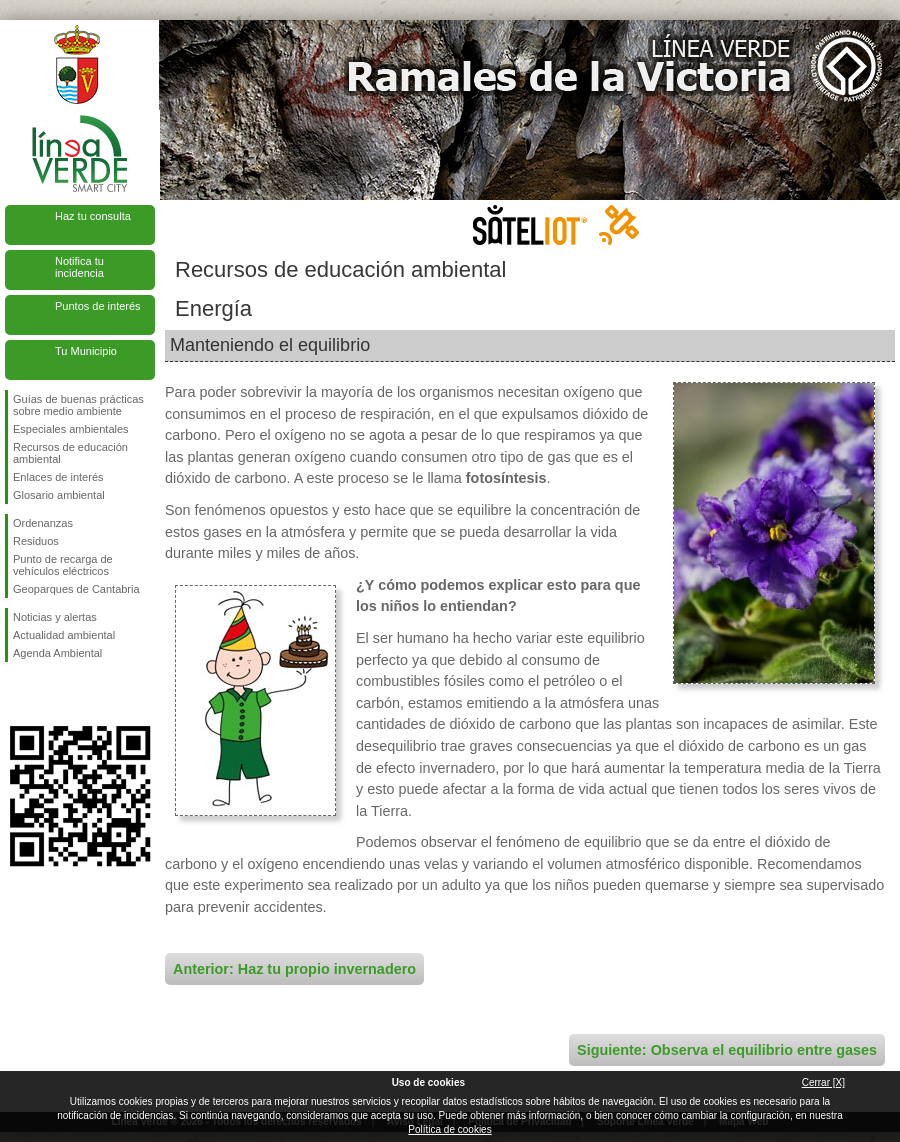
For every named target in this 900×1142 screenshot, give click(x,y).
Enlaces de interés (58, 477)
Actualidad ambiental (64, 635)
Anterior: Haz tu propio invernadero (294, 969)
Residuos (36, 541)
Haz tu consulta (93, 216)
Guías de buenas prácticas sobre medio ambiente (78, 405)
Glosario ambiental (59, 495)
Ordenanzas (43, 523)
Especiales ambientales (71, 429)
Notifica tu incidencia (79, 267)
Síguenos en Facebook (17, 694)
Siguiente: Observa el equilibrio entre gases (727, 1050)
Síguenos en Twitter (50, 694)
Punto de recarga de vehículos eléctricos (63, 565)
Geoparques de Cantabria (76, 589)
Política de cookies (449, 1129)
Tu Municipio (86, 351)
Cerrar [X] (823, 1082)
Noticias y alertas (55, 617)
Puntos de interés (98, 306)
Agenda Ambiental (57, 653)
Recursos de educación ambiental (70, 453)
